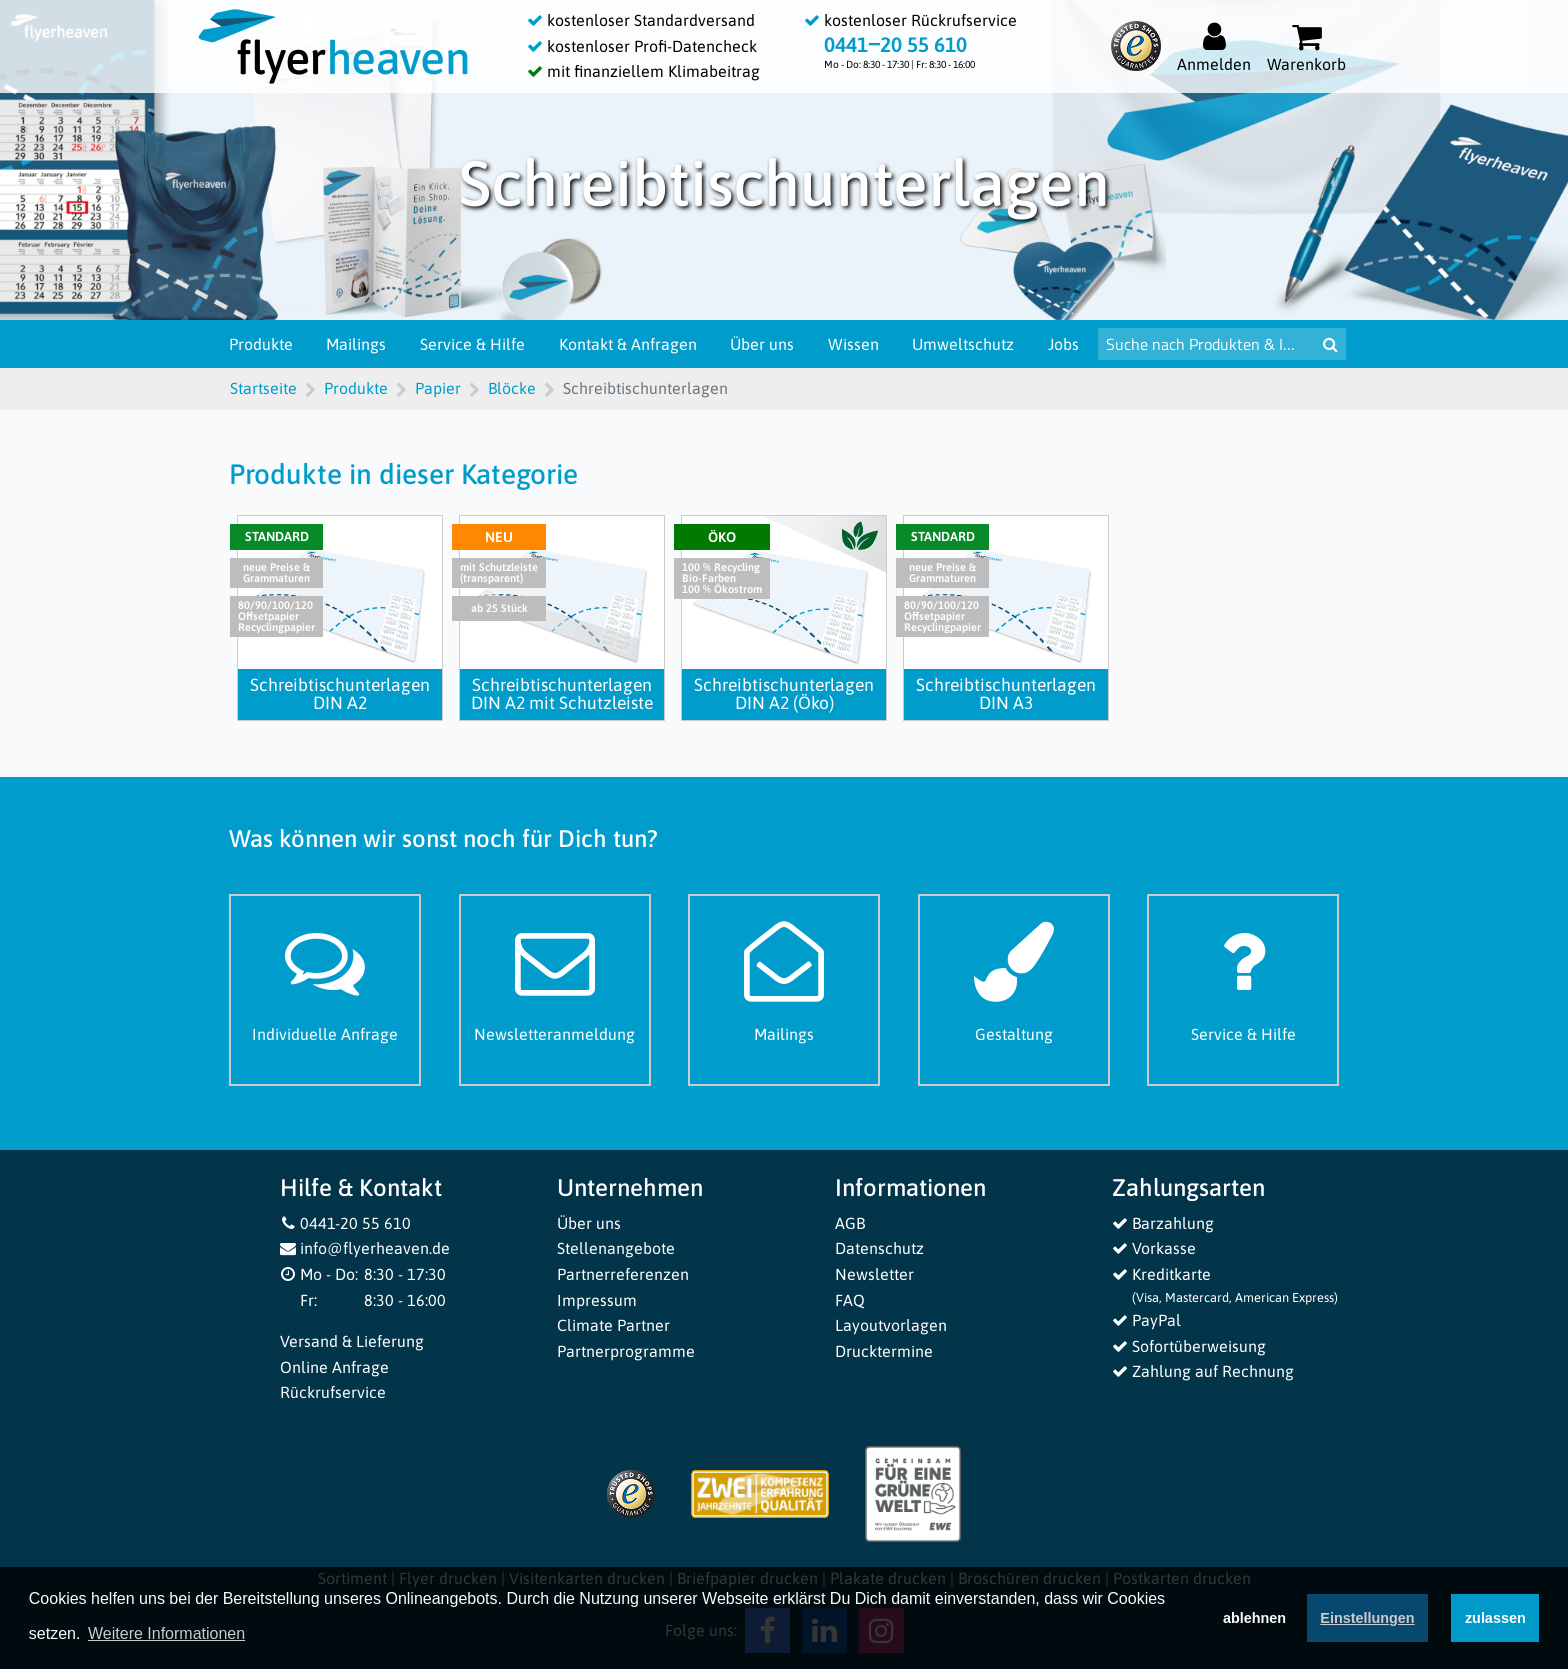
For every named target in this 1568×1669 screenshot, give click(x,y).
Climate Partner (613, 1325)
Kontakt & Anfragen (628, 344)
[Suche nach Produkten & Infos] (1206, 344)
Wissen (853, 344)
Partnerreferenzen (623, 1274)
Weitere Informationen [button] (166, 1636)
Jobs (1063, 344)
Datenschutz (879, 1248)
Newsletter (874, 1274)
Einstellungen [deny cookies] (1367, 1621)
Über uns (762, 344)
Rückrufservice (333, 1392)
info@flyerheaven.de (365, 1248)
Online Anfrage (334, 1367)
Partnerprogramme (626, 1351)
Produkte (261, 344)
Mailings (356, 344)
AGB (850, 1223)
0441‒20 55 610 (895, 44)
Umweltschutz (963, 344)
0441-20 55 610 (346, 1223)
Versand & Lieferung (352, 1341)
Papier (438, 388)
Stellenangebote (616, 1248)
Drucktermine (884, 1351)
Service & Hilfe (472, 344)
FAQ (850, 1300)
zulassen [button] (1495, 1621)
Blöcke (512, 388)
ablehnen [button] (1254, 1621)
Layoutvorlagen (891, 1325)
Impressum (597, 1300)
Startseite (263, 388)
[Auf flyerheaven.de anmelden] (1214, 46)
